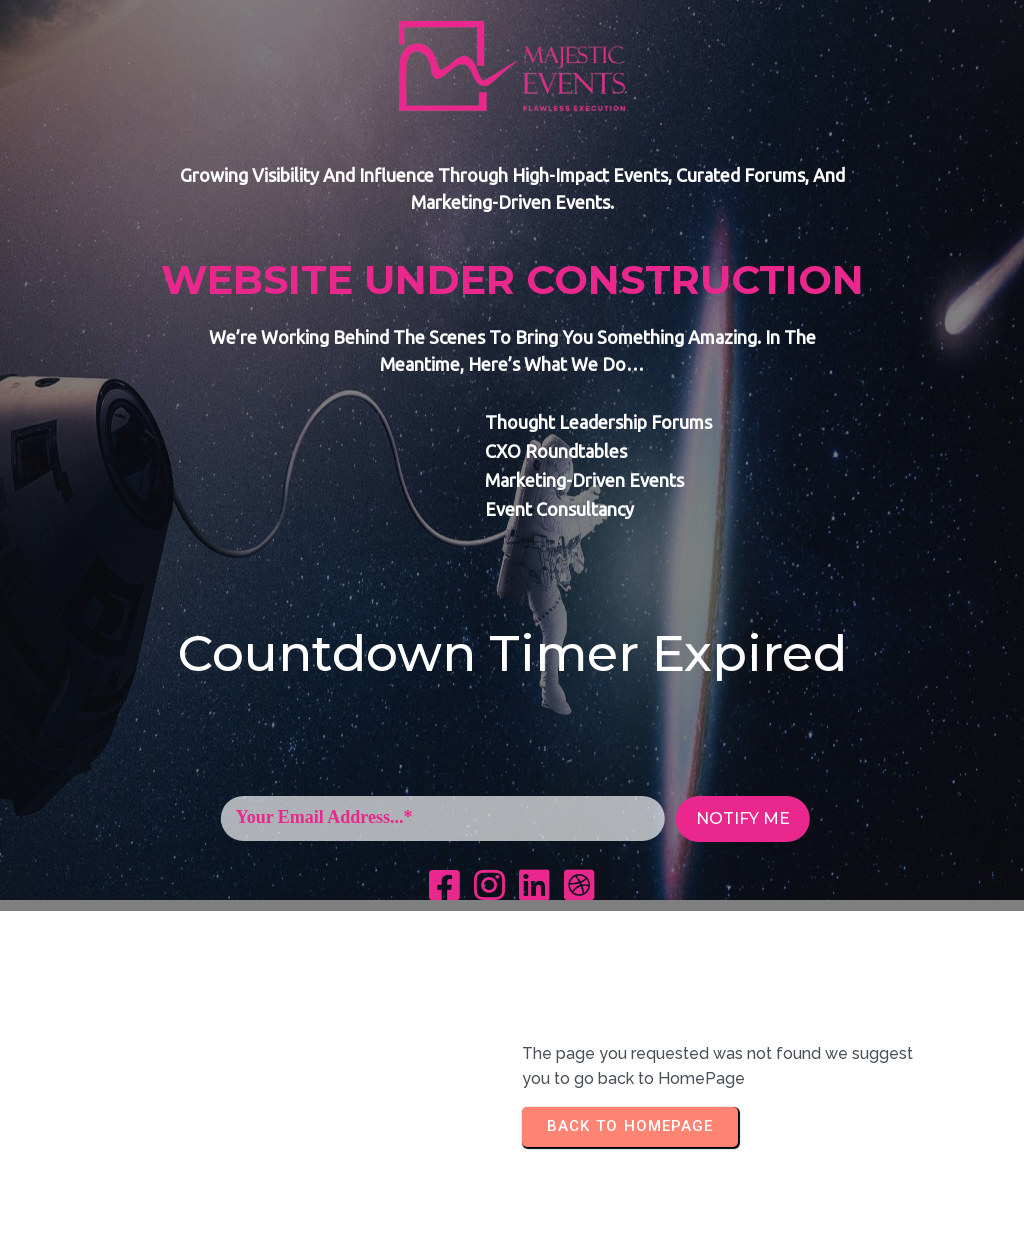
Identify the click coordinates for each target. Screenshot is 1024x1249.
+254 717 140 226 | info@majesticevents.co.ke (512, 1222)
